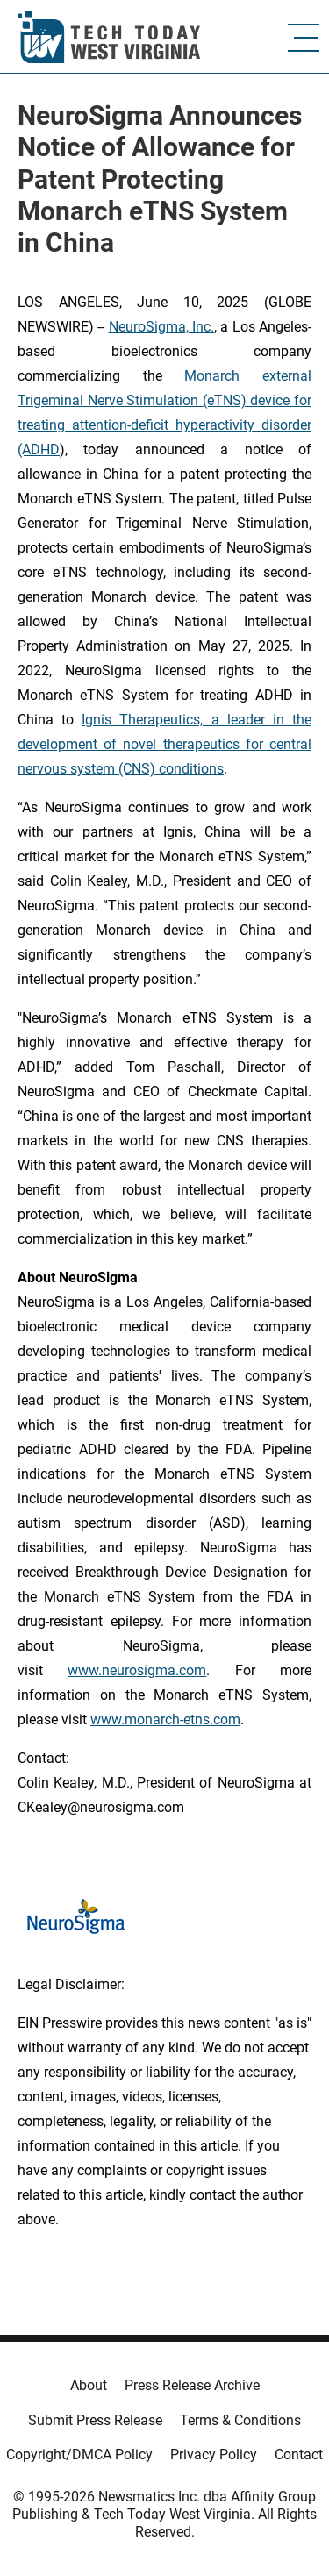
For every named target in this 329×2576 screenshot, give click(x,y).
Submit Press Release (95, 2420)
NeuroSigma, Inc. (161, 326)
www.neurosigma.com (137, 1670)
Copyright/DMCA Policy (79, 2454)
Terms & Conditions (240, 2420)
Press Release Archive (192, 2385)
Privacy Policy (213, 2454)
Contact (299, 2454)
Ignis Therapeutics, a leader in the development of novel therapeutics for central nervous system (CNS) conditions (164, 744)
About (88, 2385)
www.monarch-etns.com (165, 1719)
